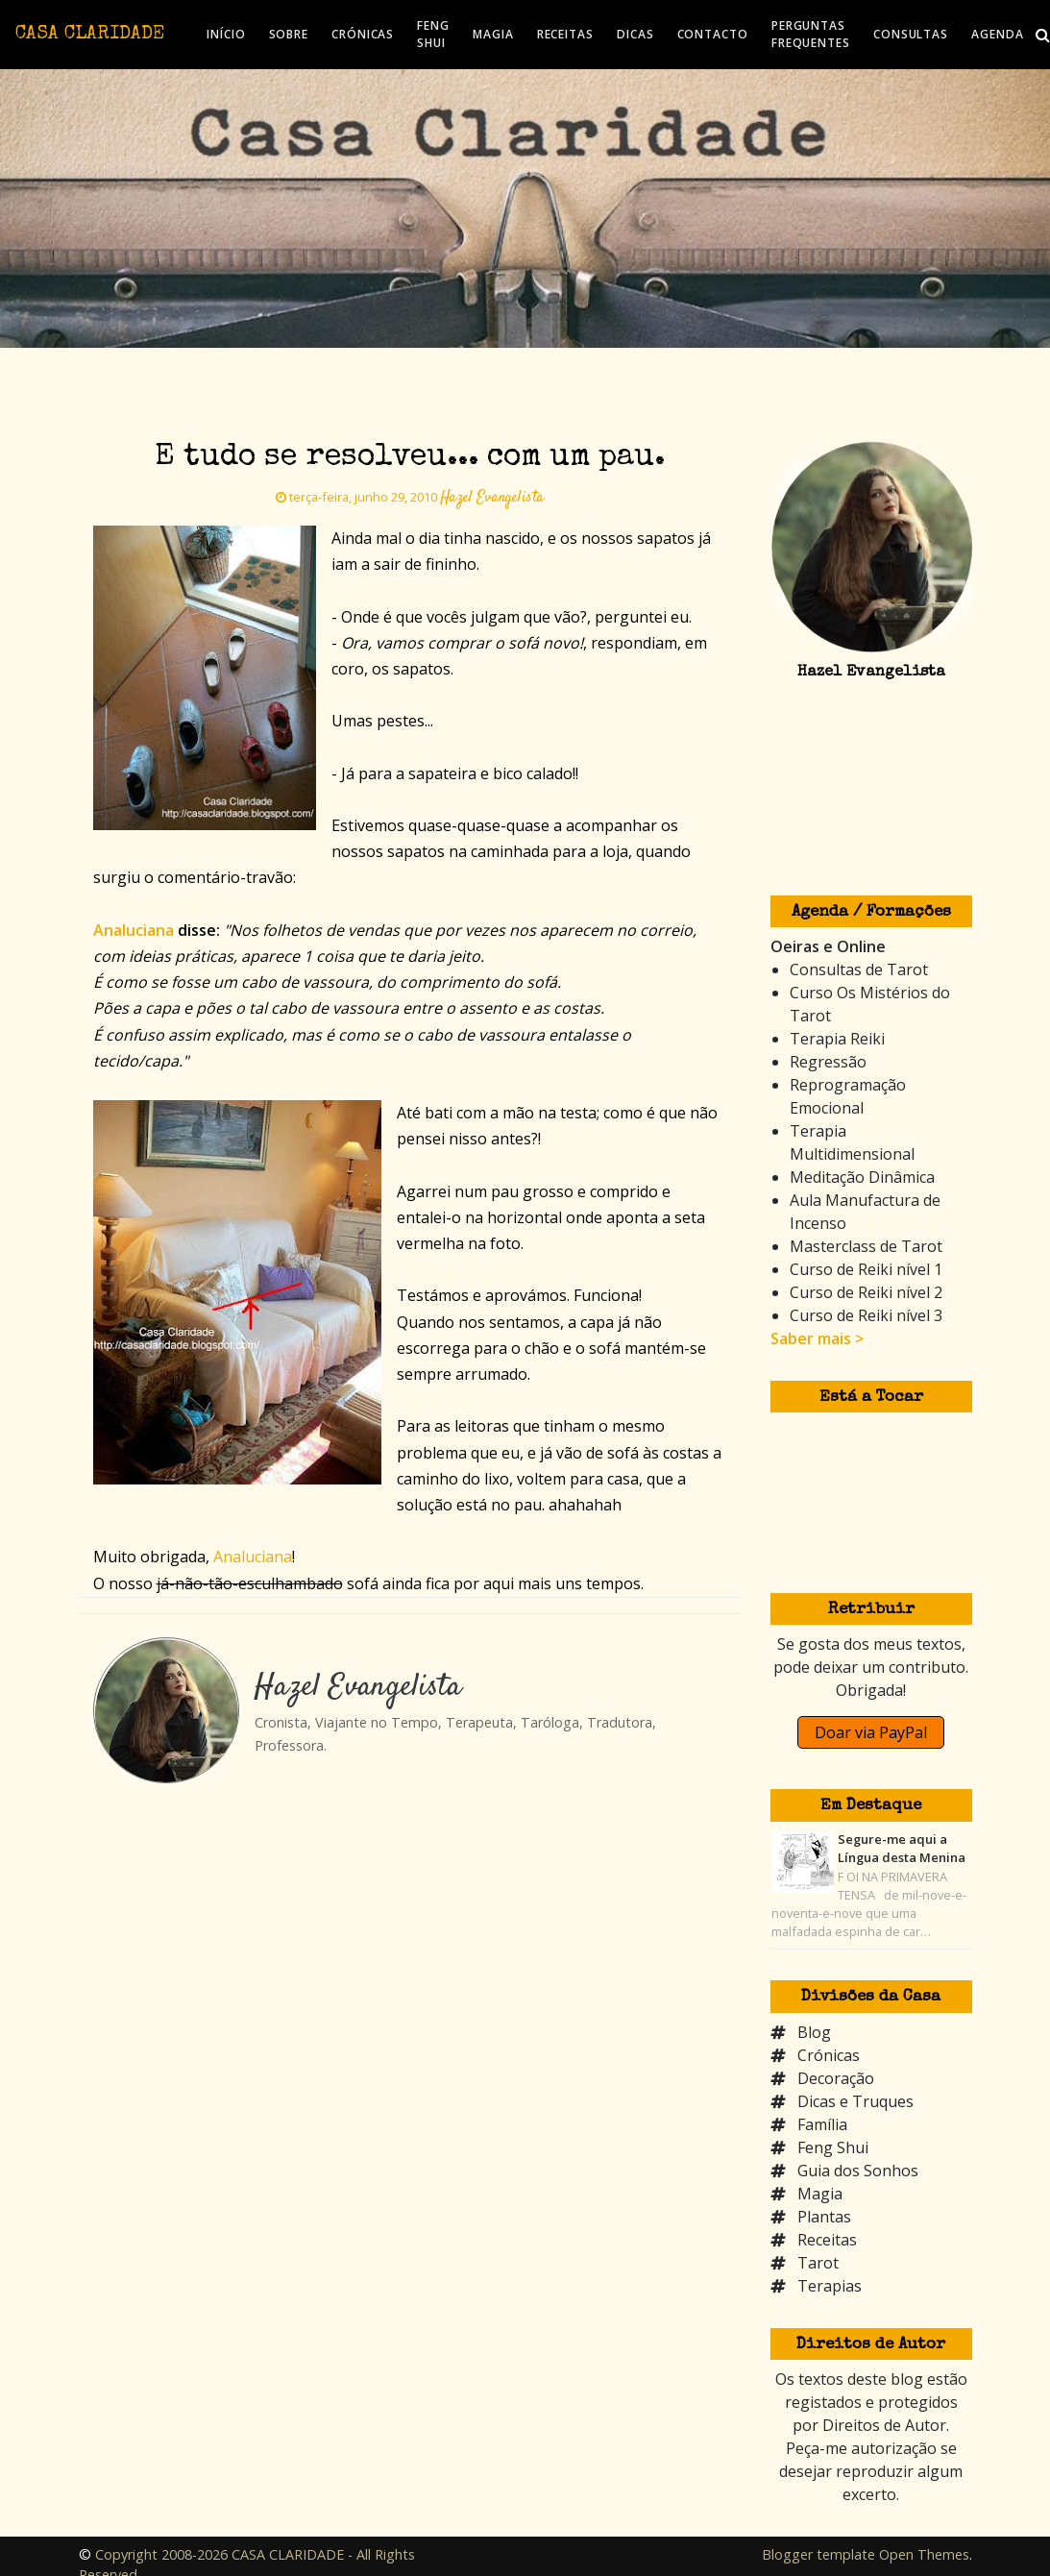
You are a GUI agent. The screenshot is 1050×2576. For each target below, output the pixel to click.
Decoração (835, 2078)
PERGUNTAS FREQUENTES (810, 34)
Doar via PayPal (871, 1732)
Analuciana (252, 1556)
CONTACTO (712, 34)
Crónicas (828, 2055)
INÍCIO (226, 34)
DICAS (635, 34)
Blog (814, 2032)
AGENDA (997, 34)
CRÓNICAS (362, 34)
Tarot (818, 2262)
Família (822, 2124)
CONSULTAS (910, 34)
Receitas (827, 2239)
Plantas (824, 2216)
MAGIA (493, 34)
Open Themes (924, 2554)
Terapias (829, 2285)
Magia (819, 2193)
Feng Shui (832, 2147)
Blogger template (818, 2554)
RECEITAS (565, 34)
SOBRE (289, 34)
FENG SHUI (433, 34)
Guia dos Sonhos (857, 2170)
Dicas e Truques (855, 2101)
